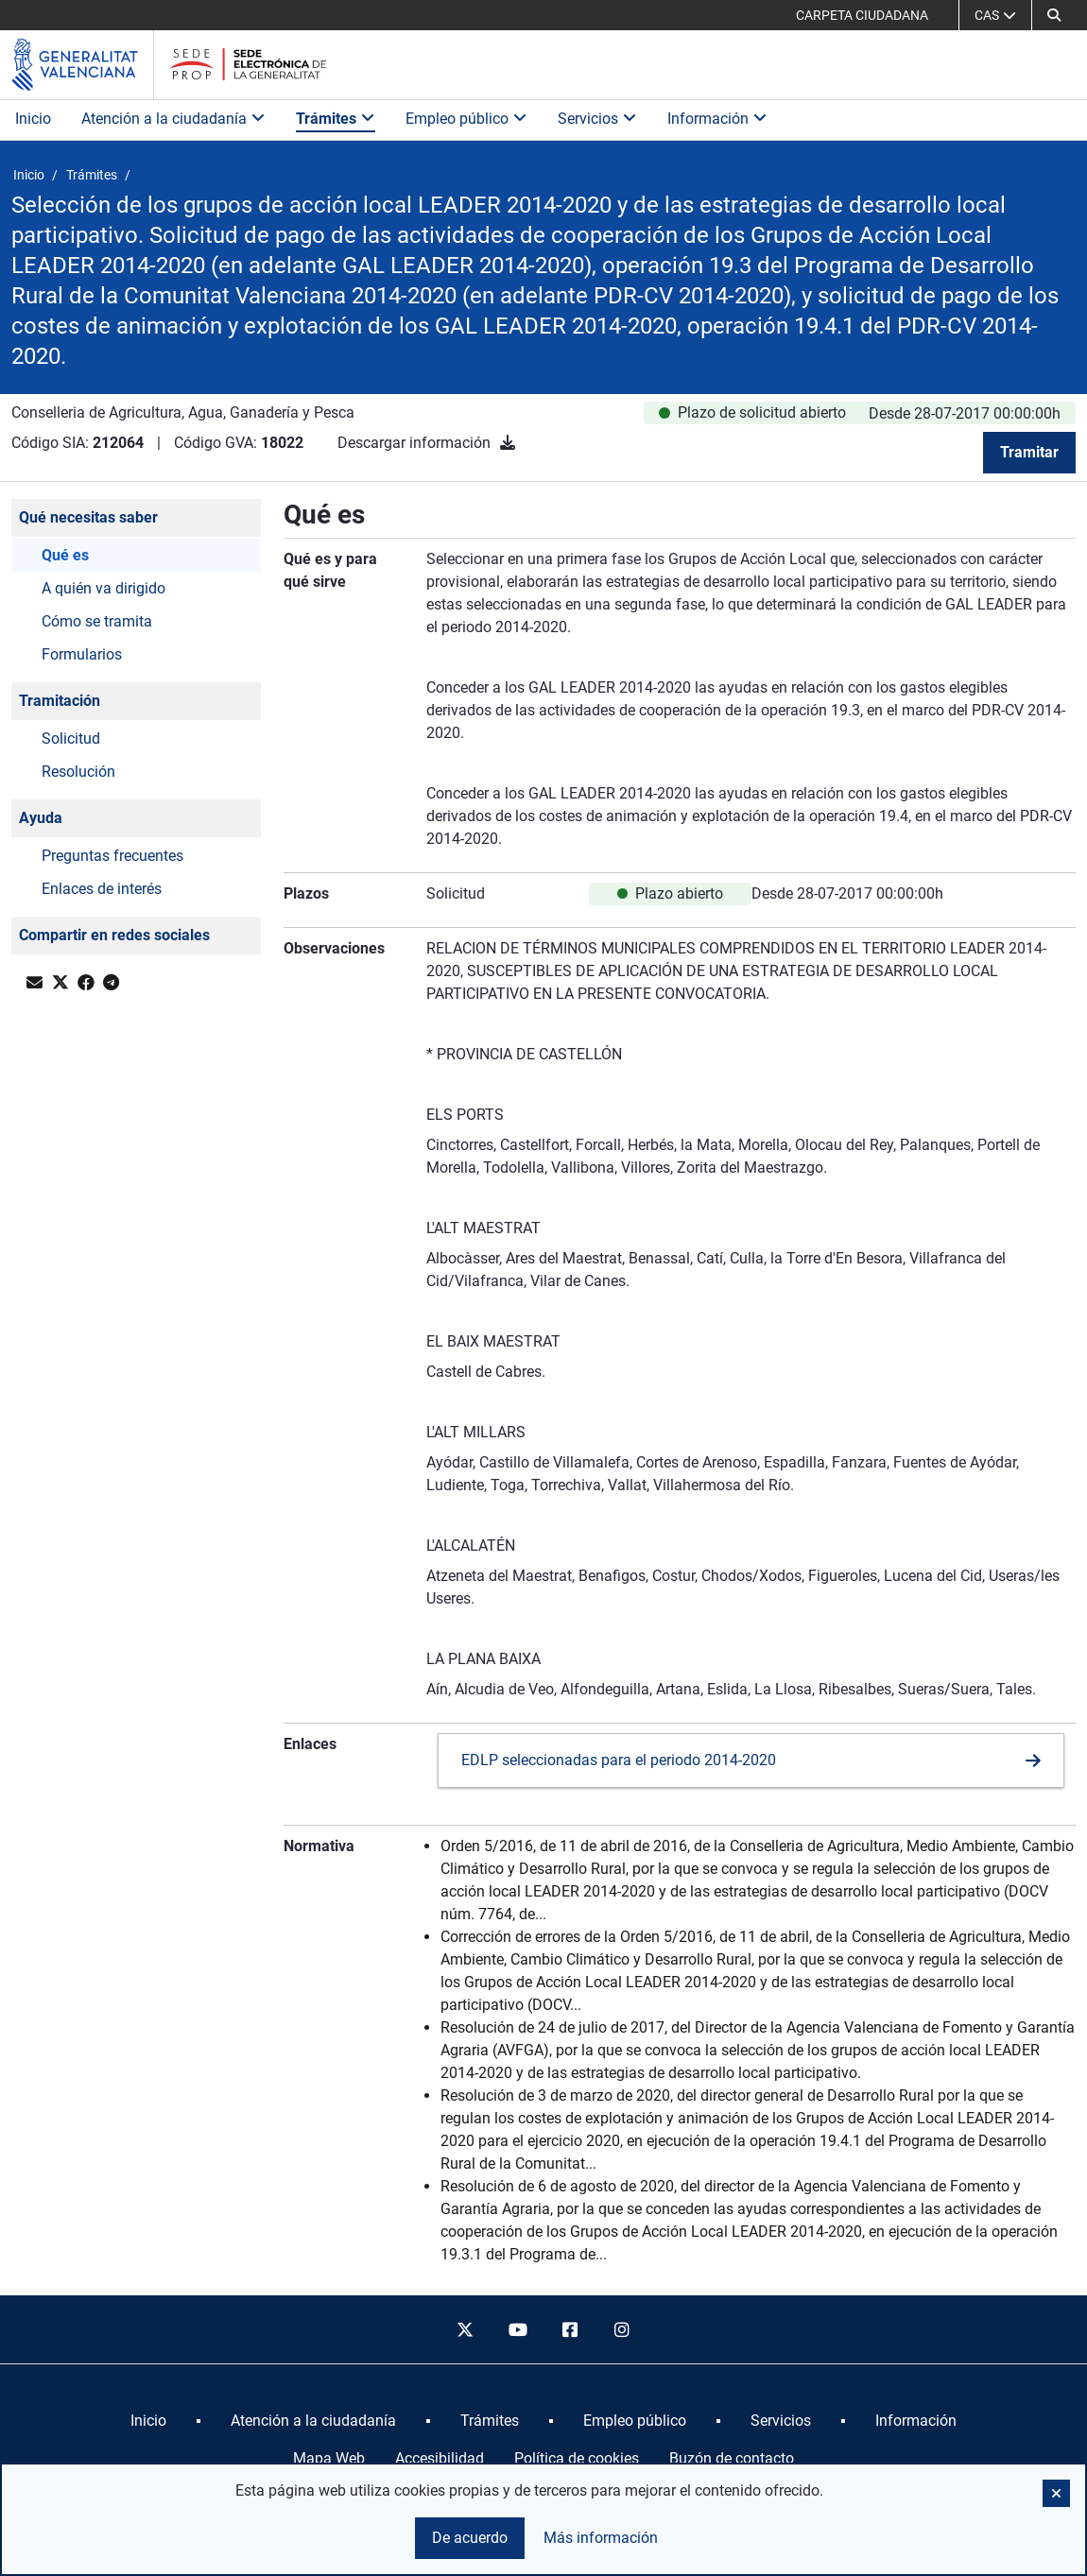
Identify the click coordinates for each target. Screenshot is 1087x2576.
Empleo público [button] (466, 119)
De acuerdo (470, 2538)
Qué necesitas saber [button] (88, 517)
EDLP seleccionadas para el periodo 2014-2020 (618, 1760)
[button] (1054, 15)
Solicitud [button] (71, 738)
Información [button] (717, 119)
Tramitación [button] (59, 701)
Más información (601, 2538)
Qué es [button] (65, 555)
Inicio (33, 119)
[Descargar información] (507, 443)
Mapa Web (329, 2458)
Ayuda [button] (40, 818)
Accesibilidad (439, 2458)
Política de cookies (576, 2458)
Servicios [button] (597, 119)
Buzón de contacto (731, 2458)
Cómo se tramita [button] (97, 621)
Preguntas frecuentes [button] (112, 856)
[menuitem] (148, 2421)
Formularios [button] (82, 654)
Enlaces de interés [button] (102, 889)
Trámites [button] (335, 119)
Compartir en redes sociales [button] (114, 935)
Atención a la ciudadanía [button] (173, 119)
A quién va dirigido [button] (103, 588)
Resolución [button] (78, 772)
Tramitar (1029, 452)
